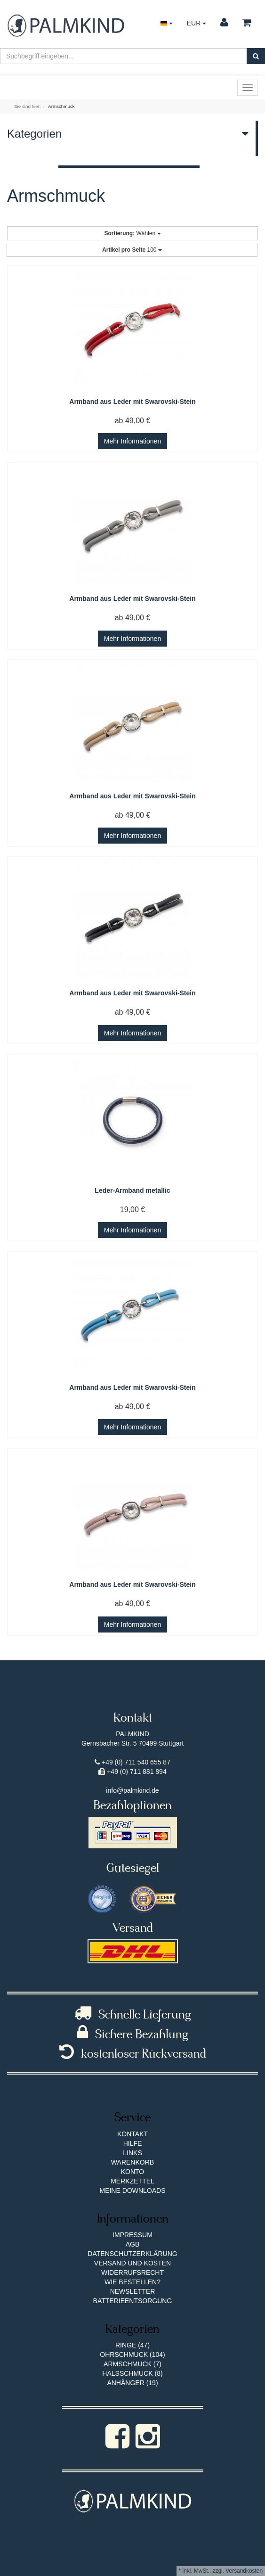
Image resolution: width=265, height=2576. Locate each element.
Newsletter (132, 2291)
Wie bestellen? (132, 2282)
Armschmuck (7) (132, 2364)
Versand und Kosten (132, 2263)
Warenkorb (132, 2162)
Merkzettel (132, 2181)
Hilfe (132, 2143)
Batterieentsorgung (132, 2301)
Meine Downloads (132, 2190)
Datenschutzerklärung (132, 2253)
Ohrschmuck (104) (132, 2354)
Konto (133, 2171)
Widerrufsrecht (132, 2272)
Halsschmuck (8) (132, 2373)
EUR (196, 23)
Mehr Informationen (132, 441)
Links (132, 2153)
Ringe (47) (132, 2345)
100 (132, 249)
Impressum (132, 2235)
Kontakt (132, 2134)
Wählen (132, 233)
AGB (133, 2244)
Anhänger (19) (132, 2383)
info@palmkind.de (132, 1790)
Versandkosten (244, 2571)
